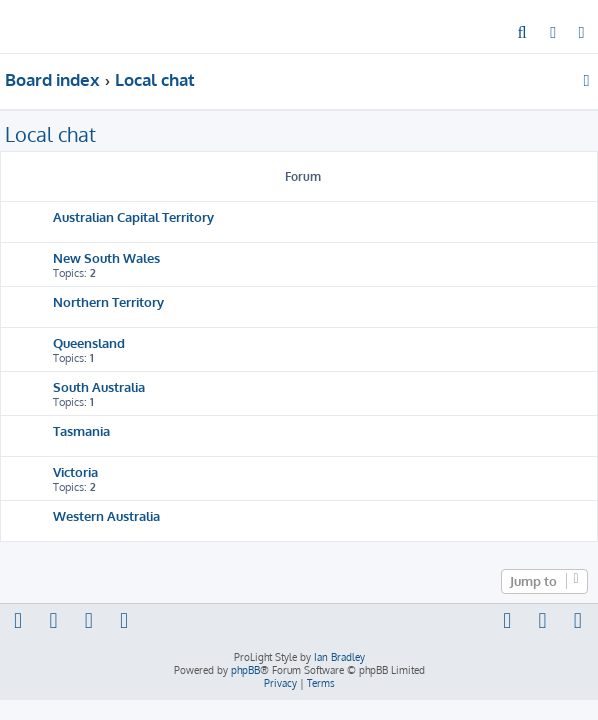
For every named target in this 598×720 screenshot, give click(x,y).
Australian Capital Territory (133, 216)
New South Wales (106, 257)
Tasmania (81, 430)
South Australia (99, 386)
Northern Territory (108, 301)
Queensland (89, 342)
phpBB (245, 670)
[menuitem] (522, 34)
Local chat (50, 134)
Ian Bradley (339, 657)
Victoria (75, 471)
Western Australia (106, 515)
